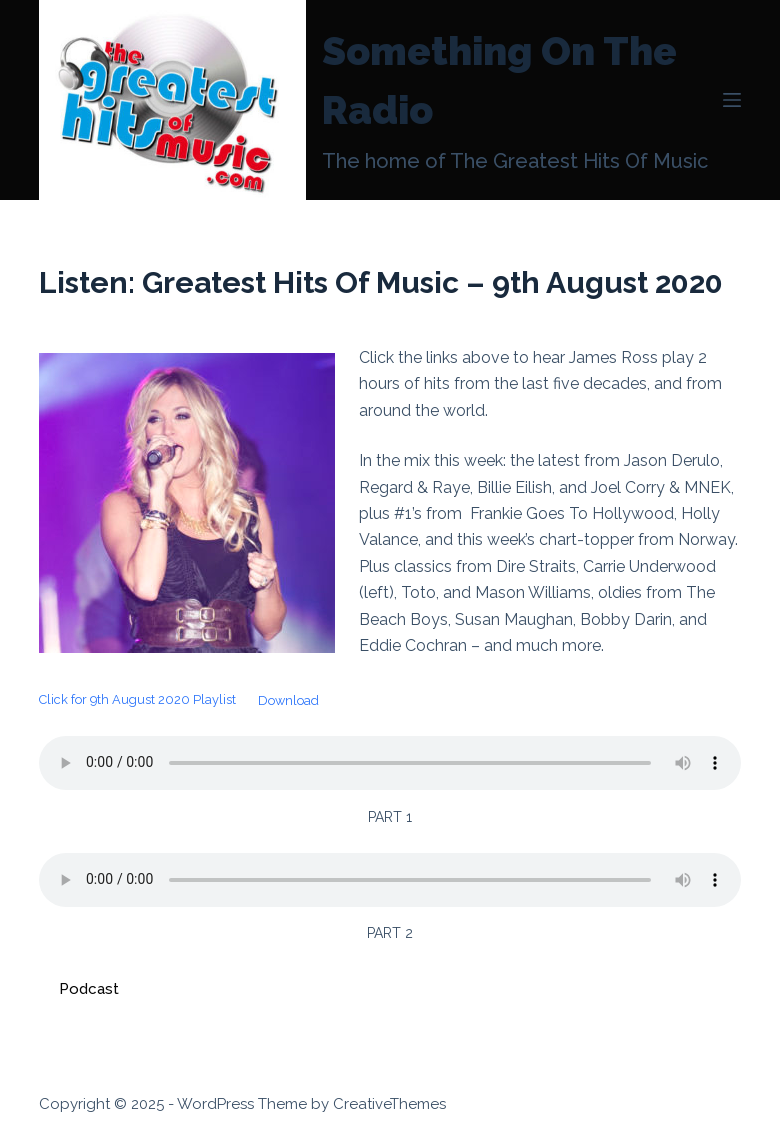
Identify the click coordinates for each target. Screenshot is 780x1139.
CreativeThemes (389, 1104)
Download (288, 700)
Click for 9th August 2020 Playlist (137, 700)
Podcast (89, 989)
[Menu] (732, 100)
